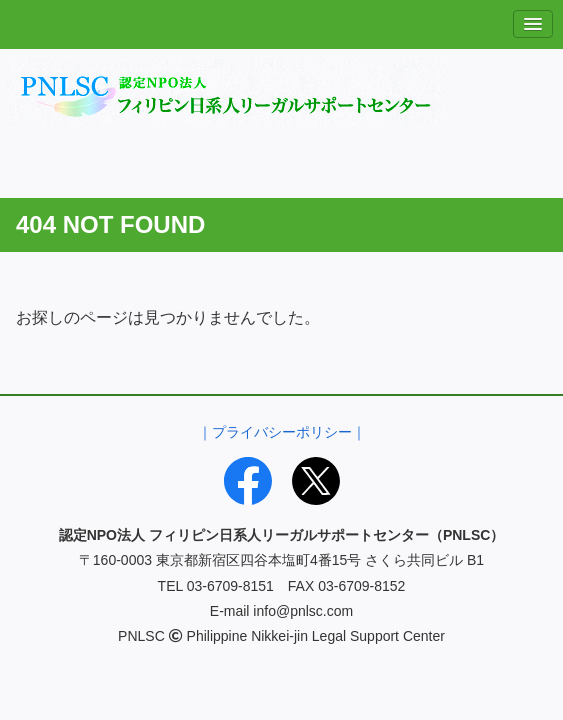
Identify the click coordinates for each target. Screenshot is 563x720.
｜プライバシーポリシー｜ (282, 432)
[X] (316, 481)
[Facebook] (248, 481)
